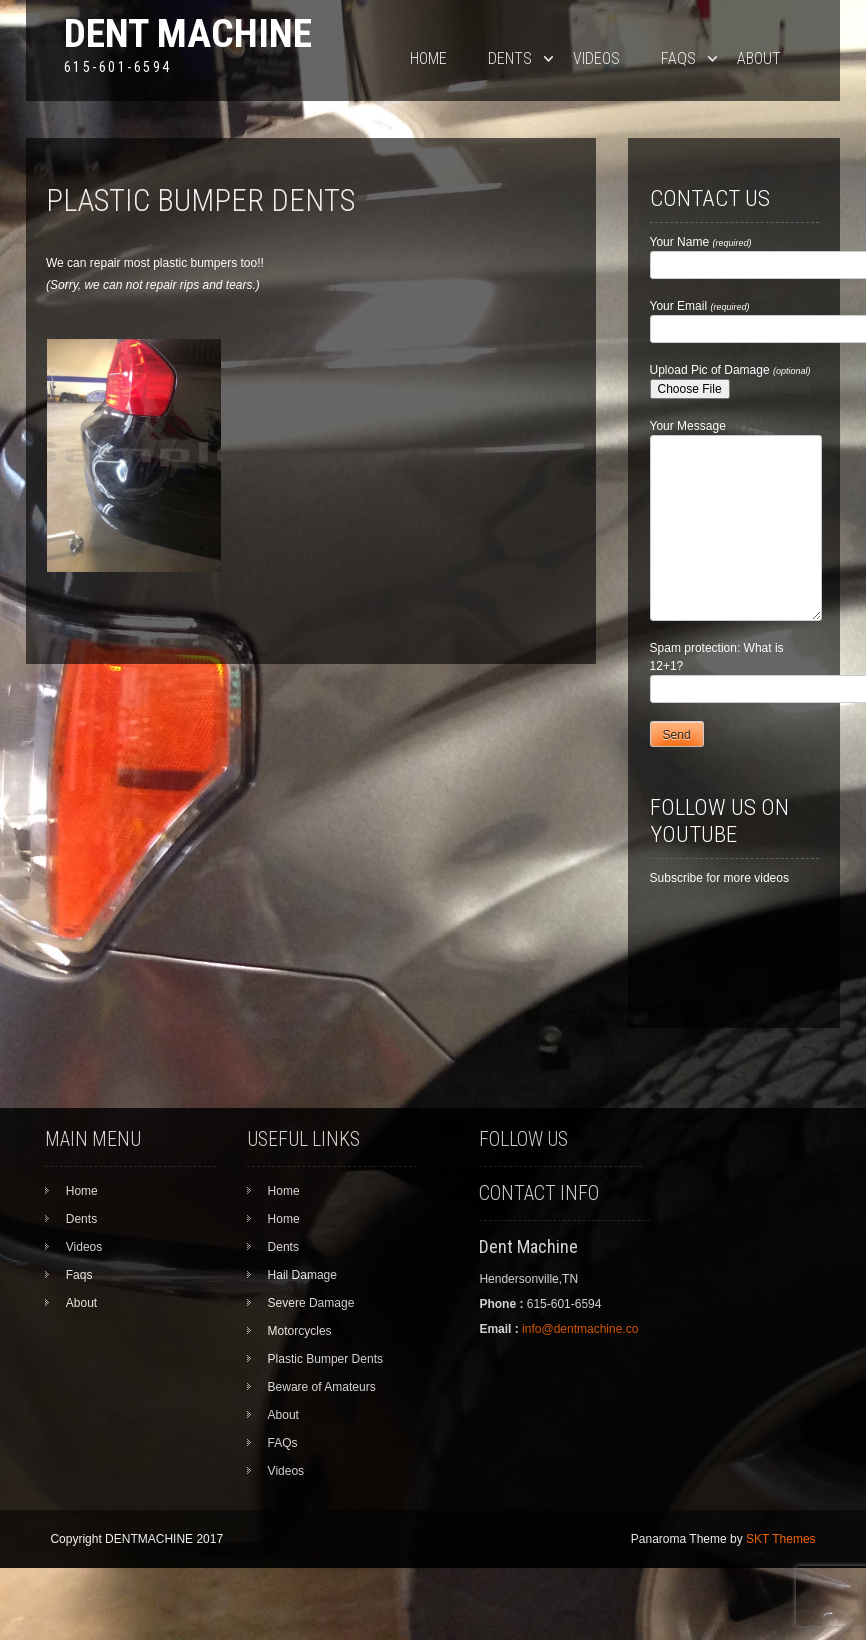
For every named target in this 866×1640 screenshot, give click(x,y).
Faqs (678, 58)
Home (428, 58)
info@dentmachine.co (580, 1329)
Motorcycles (300, 1331)
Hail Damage (302, 1275)
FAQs (283, 1443)
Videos (596, 58)
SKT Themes (781, 1539)
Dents (510, 58)
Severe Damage (311, 1303)
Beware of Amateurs (322, 1387)
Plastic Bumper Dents (325, 1359)
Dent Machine (188, 33)
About (759, 58)
